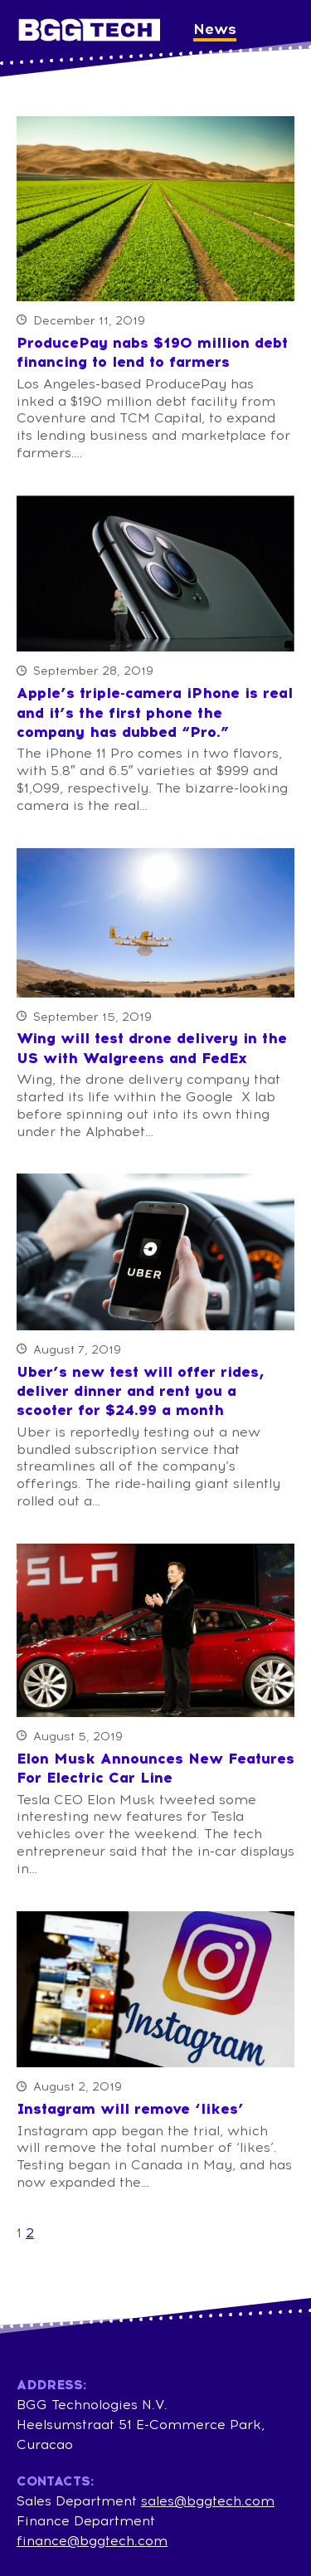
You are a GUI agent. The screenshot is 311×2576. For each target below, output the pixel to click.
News (214, 29)
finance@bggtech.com (92, 2541)
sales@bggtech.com (208, 2501)
